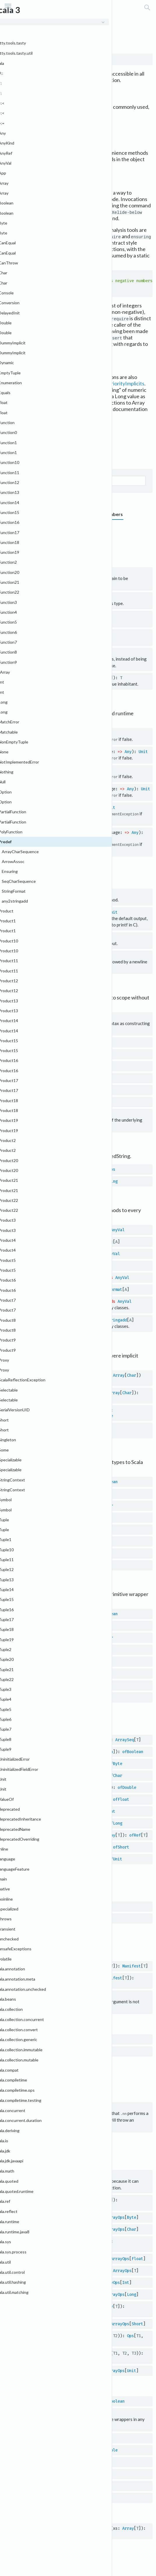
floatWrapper (48, 2460)
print (9, 159)
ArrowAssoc (50, 1228)
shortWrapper (48, 2495)
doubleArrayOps (50, 2239)
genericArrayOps (51, 2268)
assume (41, 770)
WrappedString (102, 1180)
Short (74, 1563)
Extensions (16, 541)
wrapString (45, 1180)
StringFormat (52, 1276)
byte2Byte (44, 1624)
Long (68, 1551)
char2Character (50, 1636)
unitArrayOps (48, 2368)
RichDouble (106, 2448)
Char (131, 1373)
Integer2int (46, 1540)
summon (41, 1994)
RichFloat (100, 2460)
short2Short (46, 1695)
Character (86, 1504)
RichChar (94, 2436)
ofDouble (127, 1786)
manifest (43, 1964)
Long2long (44, 1551)
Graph (10, 457)
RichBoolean (112, 2399)
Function (45, 1053)
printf (41, 911)
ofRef (135, 1833)
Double (80, 1516)
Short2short (46, 1563)
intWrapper (45, 2471)
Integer (77, 1540)
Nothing (53, 572)
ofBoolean (132, 1750)
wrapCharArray (49, 1774)
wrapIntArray (48, 1809)
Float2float (46, 1528)
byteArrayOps (48, 2215)
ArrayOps (33, 2203)
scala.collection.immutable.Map (39, 119)
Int (95, 1540)
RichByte (94, 2411)
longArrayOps (48, 2292)
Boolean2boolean (51, 1480)
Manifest (45, 1905)
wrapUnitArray (49, 1857)
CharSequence (57, 1379)
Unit (103, 733)
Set (39, 1089)
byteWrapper (46, 2411)
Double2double (49, 1516)
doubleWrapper (49, 2448)
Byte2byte (44, 1492)
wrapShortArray (50, 1845)
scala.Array (21, 415)
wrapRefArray (48, 1833)
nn (36, 2105)
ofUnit (115, 1857)
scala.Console (18, 165)
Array (119, 1373)
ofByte (115, 1762)
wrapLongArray (49, 1821)
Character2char (50, 1504)
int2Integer (46, 1672)
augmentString (49, 1168)
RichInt (88, 2471)
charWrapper (46, 2436)
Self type (59, 457)
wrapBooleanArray (52, 1750)
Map (39, 1065)
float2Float (46, 1660)
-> (36, 1016)
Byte (68, 1492)
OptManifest (49, 1916)
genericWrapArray (52, 1738)
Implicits (43, 541)
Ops (130, 2333)
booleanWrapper (50, 2399)
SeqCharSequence (55, 1408)
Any (128, 751)
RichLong (94, 2483)
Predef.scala (66, 427)
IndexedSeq (36, 1414)
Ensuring (47, 1252)
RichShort (100, 2495)
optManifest (46, 1976)
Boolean (84, 733)
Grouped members (24, 514)
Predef (52, 17)
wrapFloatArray (50, 1798)
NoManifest (45, 2049)
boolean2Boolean (51, 1612)
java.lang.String (39, 1125)
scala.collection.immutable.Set (37, 126)
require (42, 807)
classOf (42, 597)
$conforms (44, 2172)
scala (31, 17)
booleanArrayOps (51, 2197)
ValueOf (98, 677)
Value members (106, 514)
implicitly (45, 634)
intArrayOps (46, 2280)
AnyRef (83, 1833)
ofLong (115, 1821)
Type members (67, 514)
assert (41, 733)
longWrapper (46, 2483)
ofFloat (121, 1798)
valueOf (42, 677)
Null (51, 2095)
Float (74, 1528)
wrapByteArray (49, 1762)
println (32, 159)
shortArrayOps (49, 2321)
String (71, 911)
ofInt (109, 1809)
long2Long (44, 1684)
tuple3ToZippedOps (53, 2351)
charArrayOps (48, 2227)
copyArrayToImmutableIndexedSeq (69, 2526)
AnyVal (118, 1228)
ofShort (121, 1845)
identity (43, 615)
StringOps (104, 1168)
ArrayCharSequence (58, 1373)
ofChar (115, 1774)
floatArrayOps (49, 2256)
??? (37, 572)
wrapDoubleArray (51, 1786)
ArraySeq (124, 1738)
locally (42, 652)
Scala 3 (11, 17)
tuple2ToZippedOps (53, 2333)
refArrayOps (46, 2304)
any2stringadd (53, 1300)
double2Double (49, 1648)
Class (67, 597)
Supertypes (33, 457)
